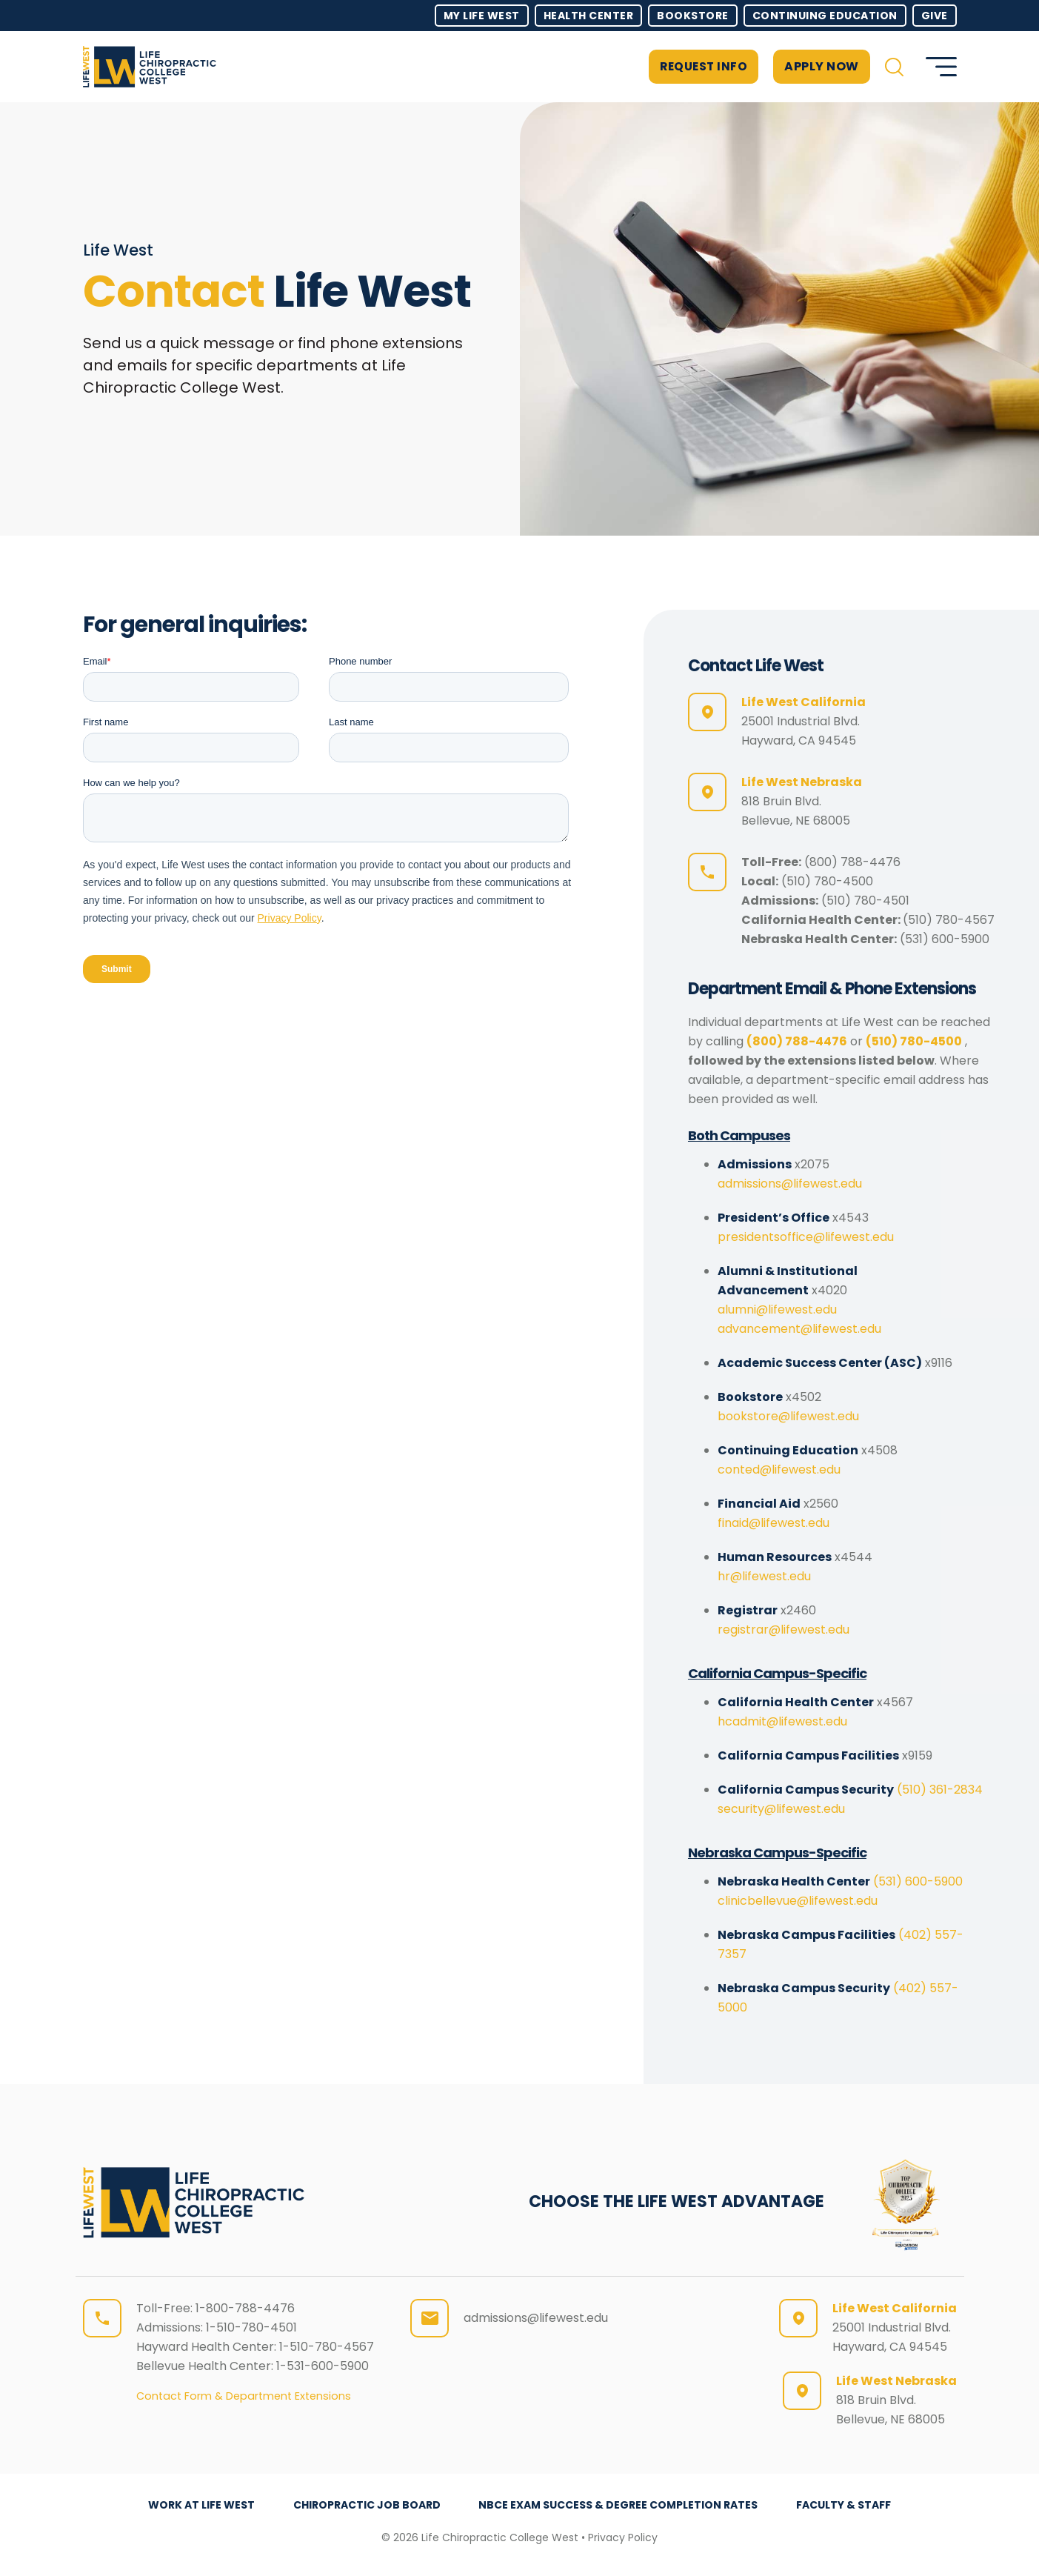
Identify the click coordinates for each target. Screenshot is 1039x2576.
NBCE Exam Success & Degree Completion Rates (619, 2504)
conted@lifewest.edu (779, 1469)
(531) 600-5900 (944, 939)
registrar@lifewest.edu (783, 1629)
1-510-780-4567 (326, 2346)
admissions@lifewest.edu (790, 1183)
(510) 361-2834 (940, 1789)
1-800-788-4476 (245, 2308)
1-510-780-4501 (251, 2327)
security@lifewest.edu (781, 1808)
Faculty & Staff (846, 2504)
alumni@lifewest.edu (777, 1309)
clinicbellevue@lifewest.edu (798, 1900)
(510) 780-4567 (949, 919)
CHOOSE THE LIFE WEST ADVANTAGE (676, 2201)
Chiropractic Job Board (366, 2504)
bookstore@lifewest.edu (788, 1416)
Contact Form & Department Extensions (243, 2396)
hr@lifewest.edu (764, 1576)
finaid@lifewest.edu (773, 1522)
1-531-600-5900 (322, 2365)
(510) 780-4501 (865, 900)
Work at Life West (199, 2504)
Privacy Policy (623, 2537)
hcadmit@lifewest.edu (782, 1721)
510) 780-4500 (829, 881)
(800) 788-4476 (852, 862)
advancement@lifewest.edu (799, 1328)
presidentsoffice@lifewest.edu (806, 1236)
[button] (894, 67)
